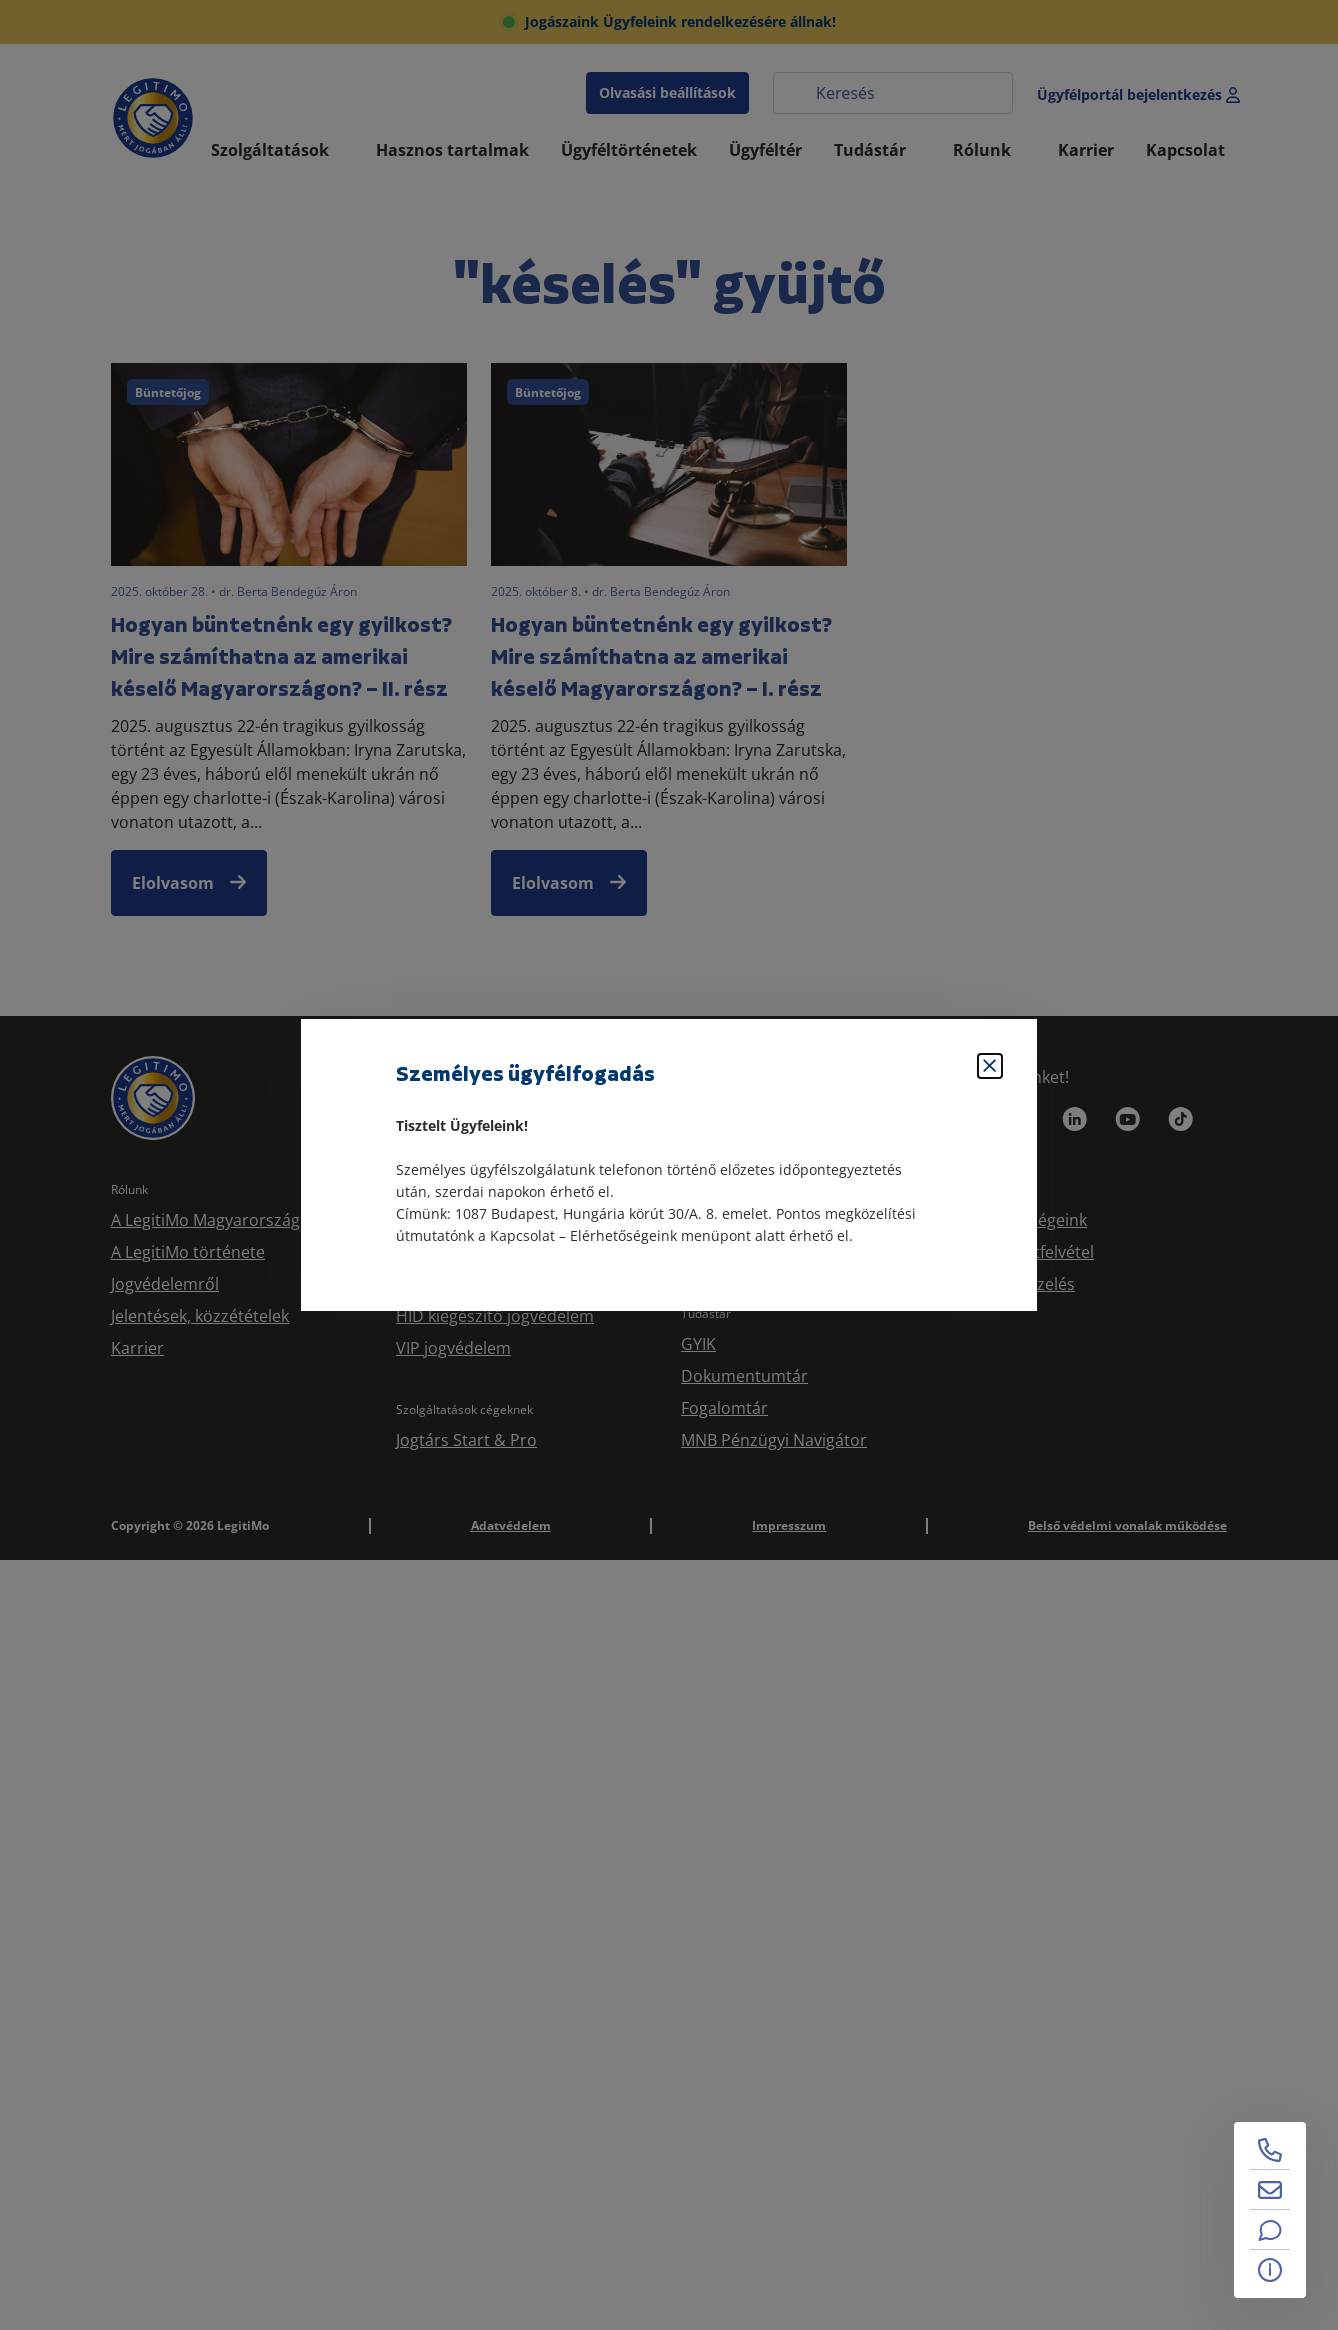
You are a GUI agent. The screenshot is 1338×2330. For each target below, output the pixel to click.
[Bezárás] (990, 1066)
